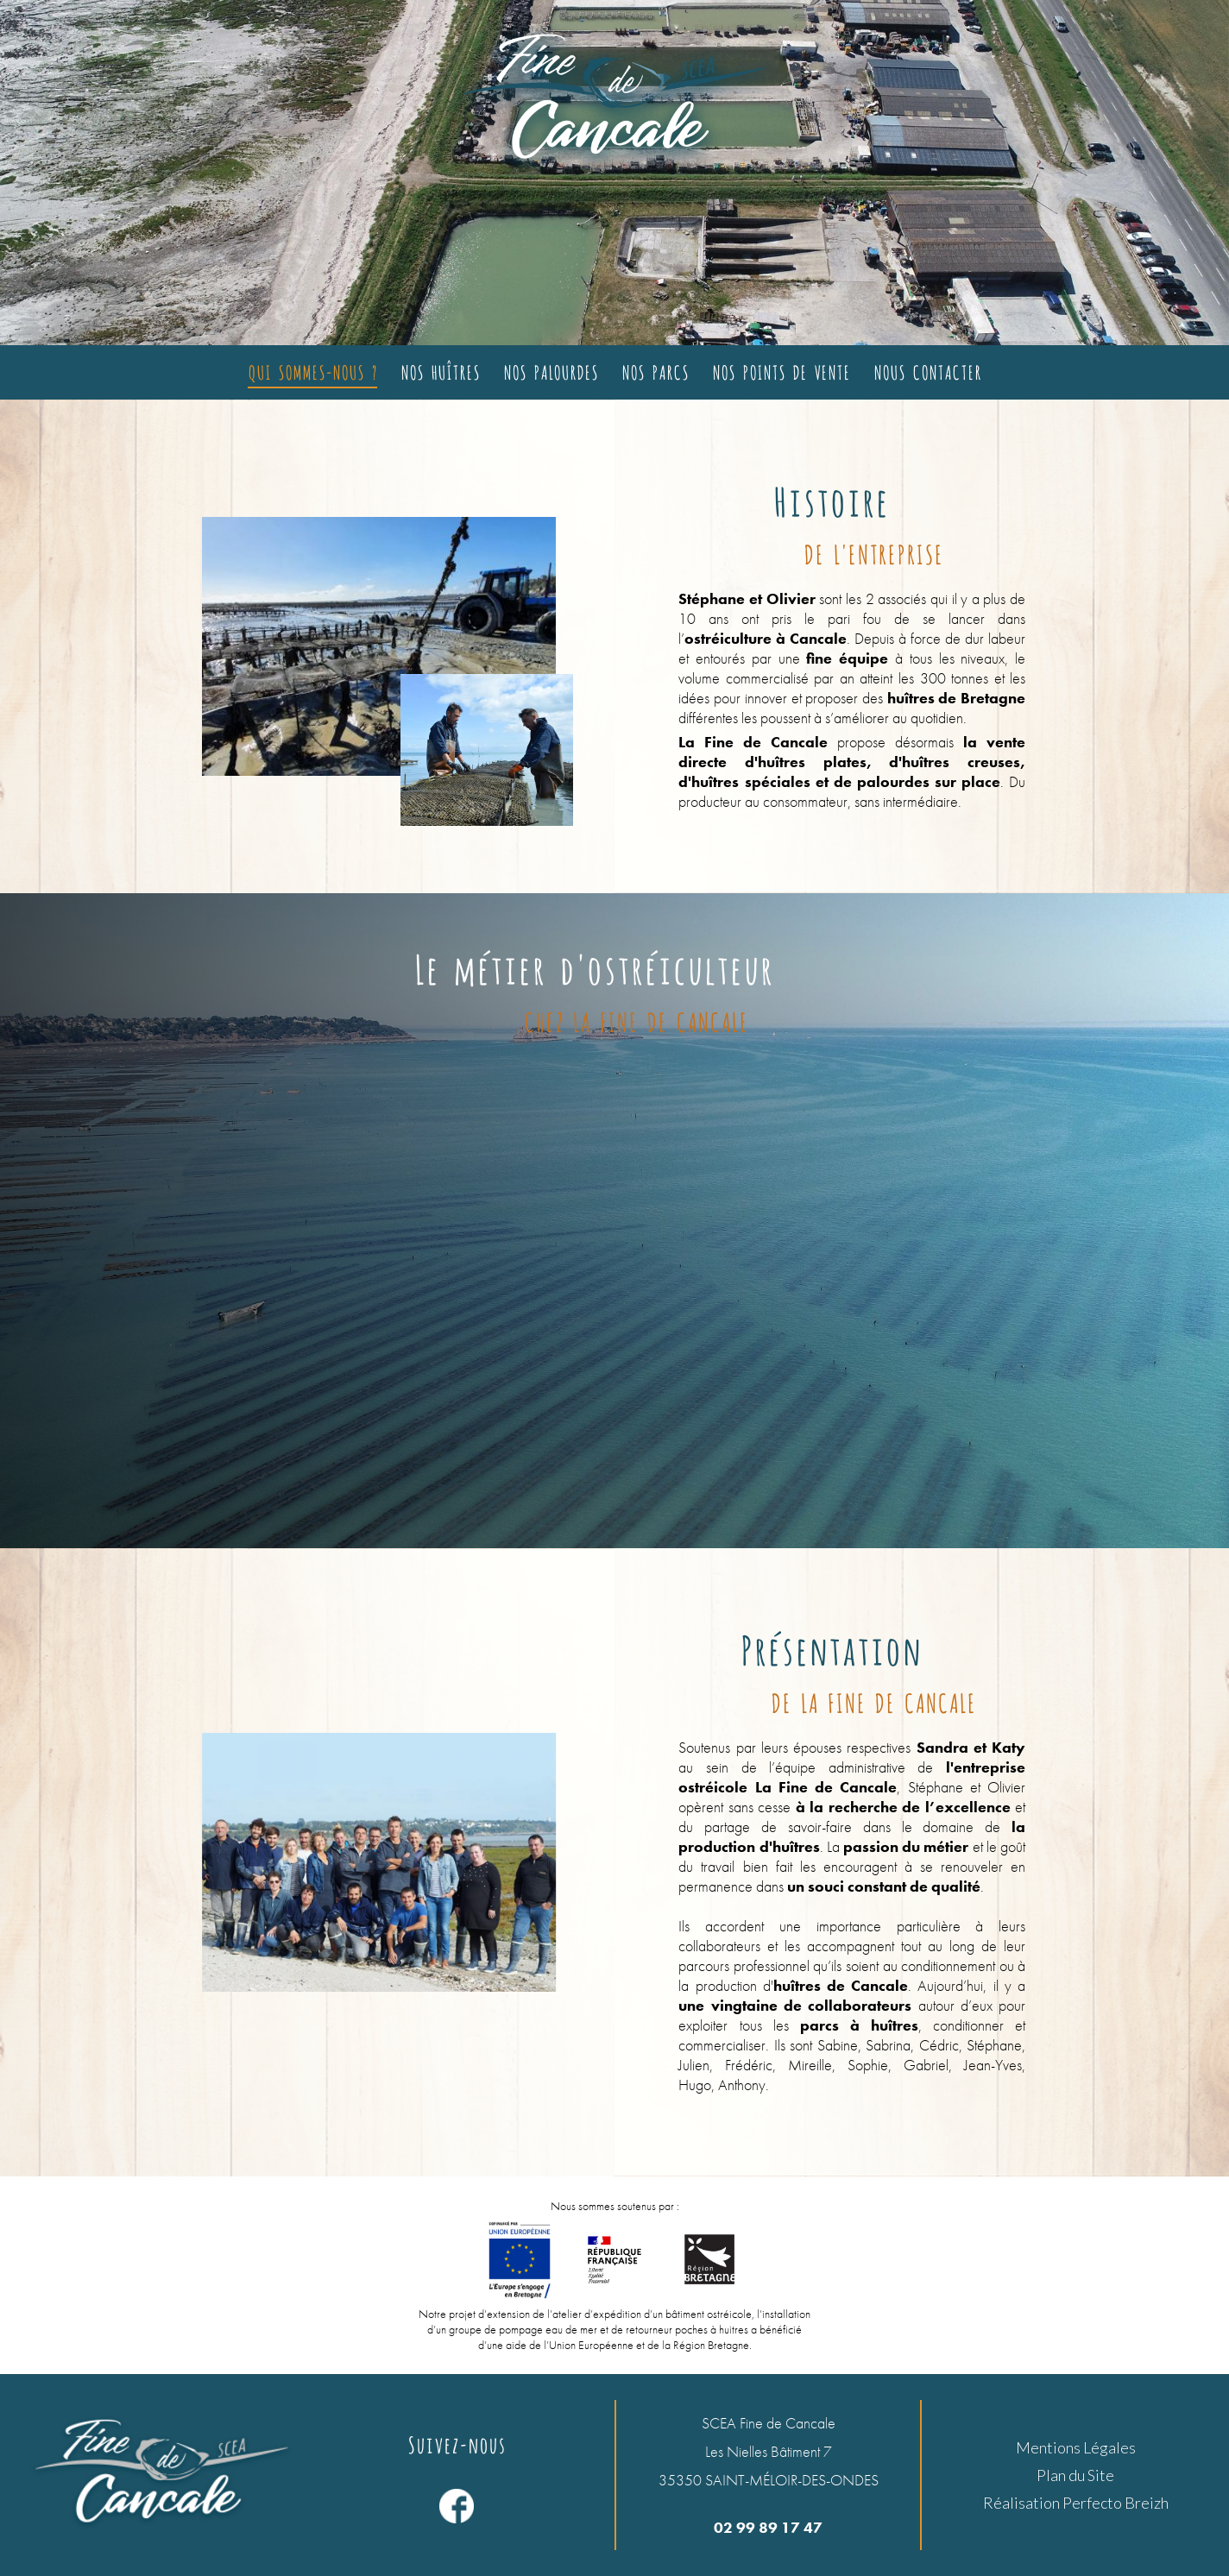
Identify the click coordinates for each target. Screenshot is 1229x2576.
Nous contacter (927, 371)
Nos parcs (655, 371)
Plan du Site (1075, 2475)
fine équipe (844, 658)
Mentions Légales (1076, 2447)
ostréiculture (728, 638)
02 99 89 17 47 (768, 2527)
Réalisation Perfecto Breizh (1076, 2502)
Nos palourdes (550, 371)
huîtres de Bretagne (956, 698)
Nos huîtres (440, 371)
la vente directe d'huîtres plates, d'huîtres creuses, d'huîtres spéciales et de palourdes (851, 761)
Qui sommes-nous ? (312, 371)
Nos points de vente (781, 371)
